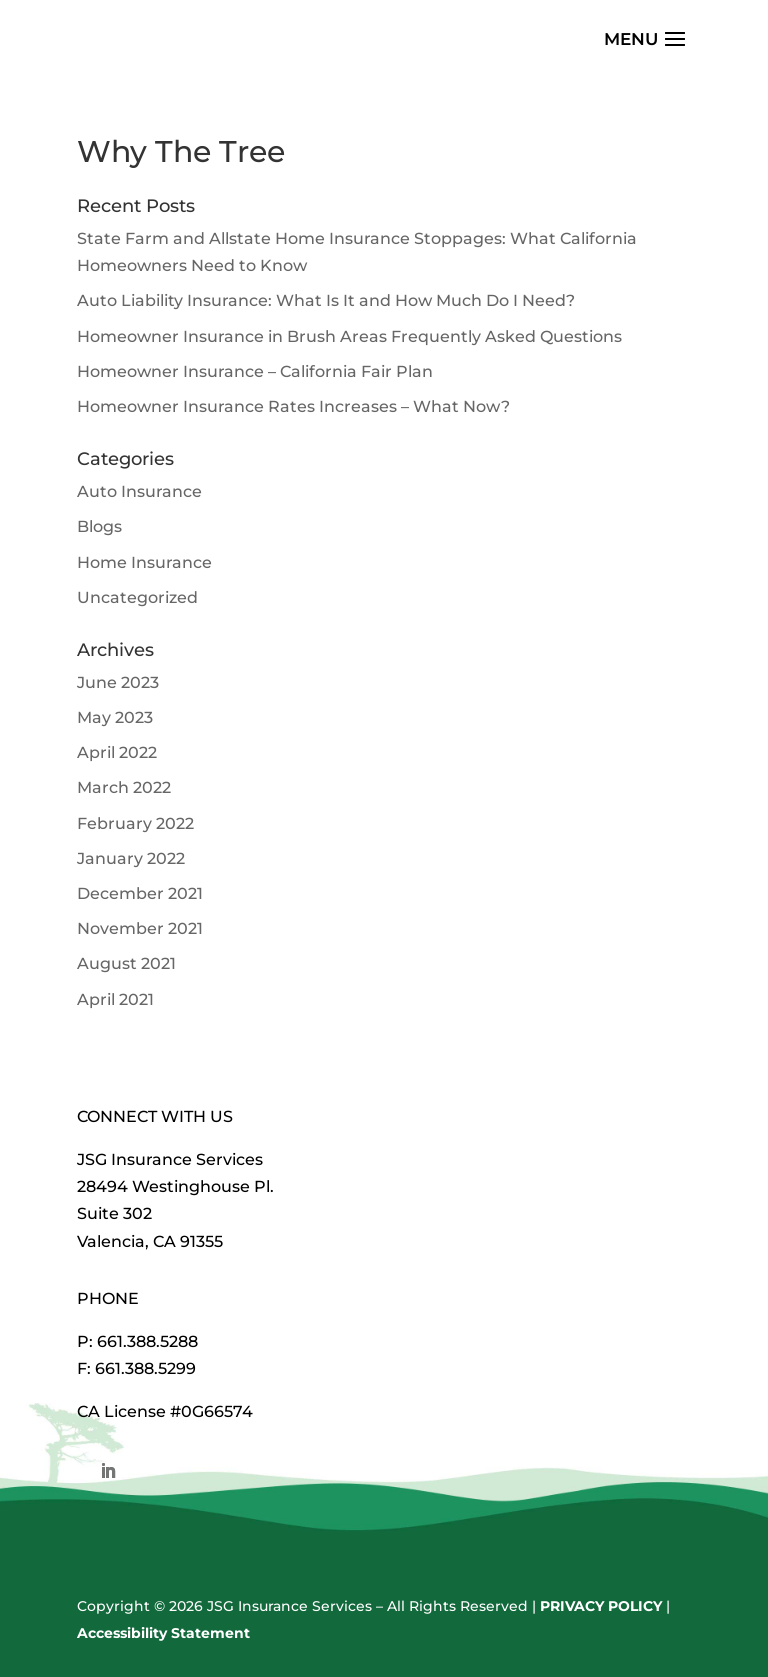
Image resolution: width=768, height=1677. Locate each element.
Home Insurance (144, 562)
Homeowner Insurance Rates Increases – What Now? (293, 406)
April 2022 (117, 752)
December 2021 (140, 893)
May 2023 (115, 717)
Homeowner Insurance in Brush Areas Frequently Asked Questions (349, 336)
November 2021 (140, 928)
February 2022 (135, 823)
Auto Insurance (139, 491)
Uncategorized (137, 597)
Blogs (99, 526)
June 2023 (118, 682)
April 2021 (115, 999)
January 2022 (131, 858)
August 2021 (126, 963)
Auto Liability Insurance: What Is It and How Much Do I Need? (326, 300)
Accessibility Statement (163, 1633)
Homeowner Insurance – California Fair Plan (255, 371)
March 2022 (124, 787)
